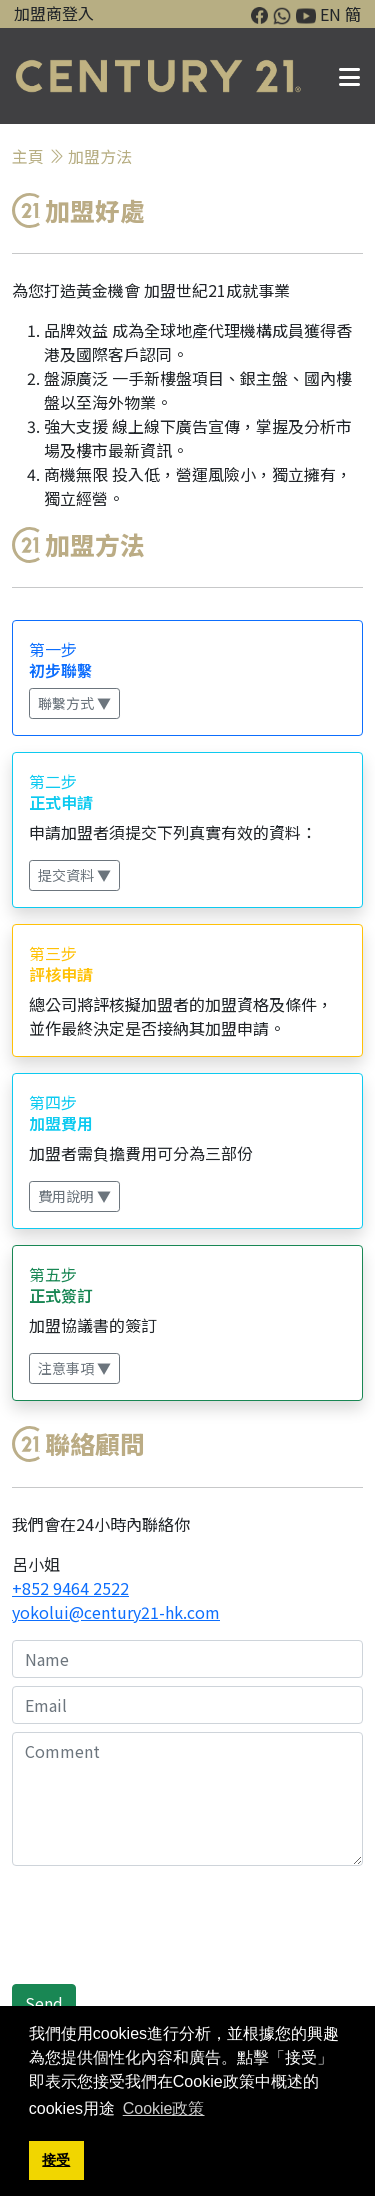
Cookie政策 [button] (164, 2108)
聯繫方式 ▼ (74, 703)
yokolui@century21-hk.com (116, 1612)
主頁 (28, 156)
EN (330, 14)
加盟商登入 (54, 13)
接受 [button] (56, 2160)
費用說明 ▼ (74, 1196)
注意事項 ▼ (74, 1368)
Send (44, 2003)
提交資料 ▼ (74, 875)
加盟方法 (100, 156)
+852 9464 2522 (70, 1588)
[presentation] (164, 1937)
